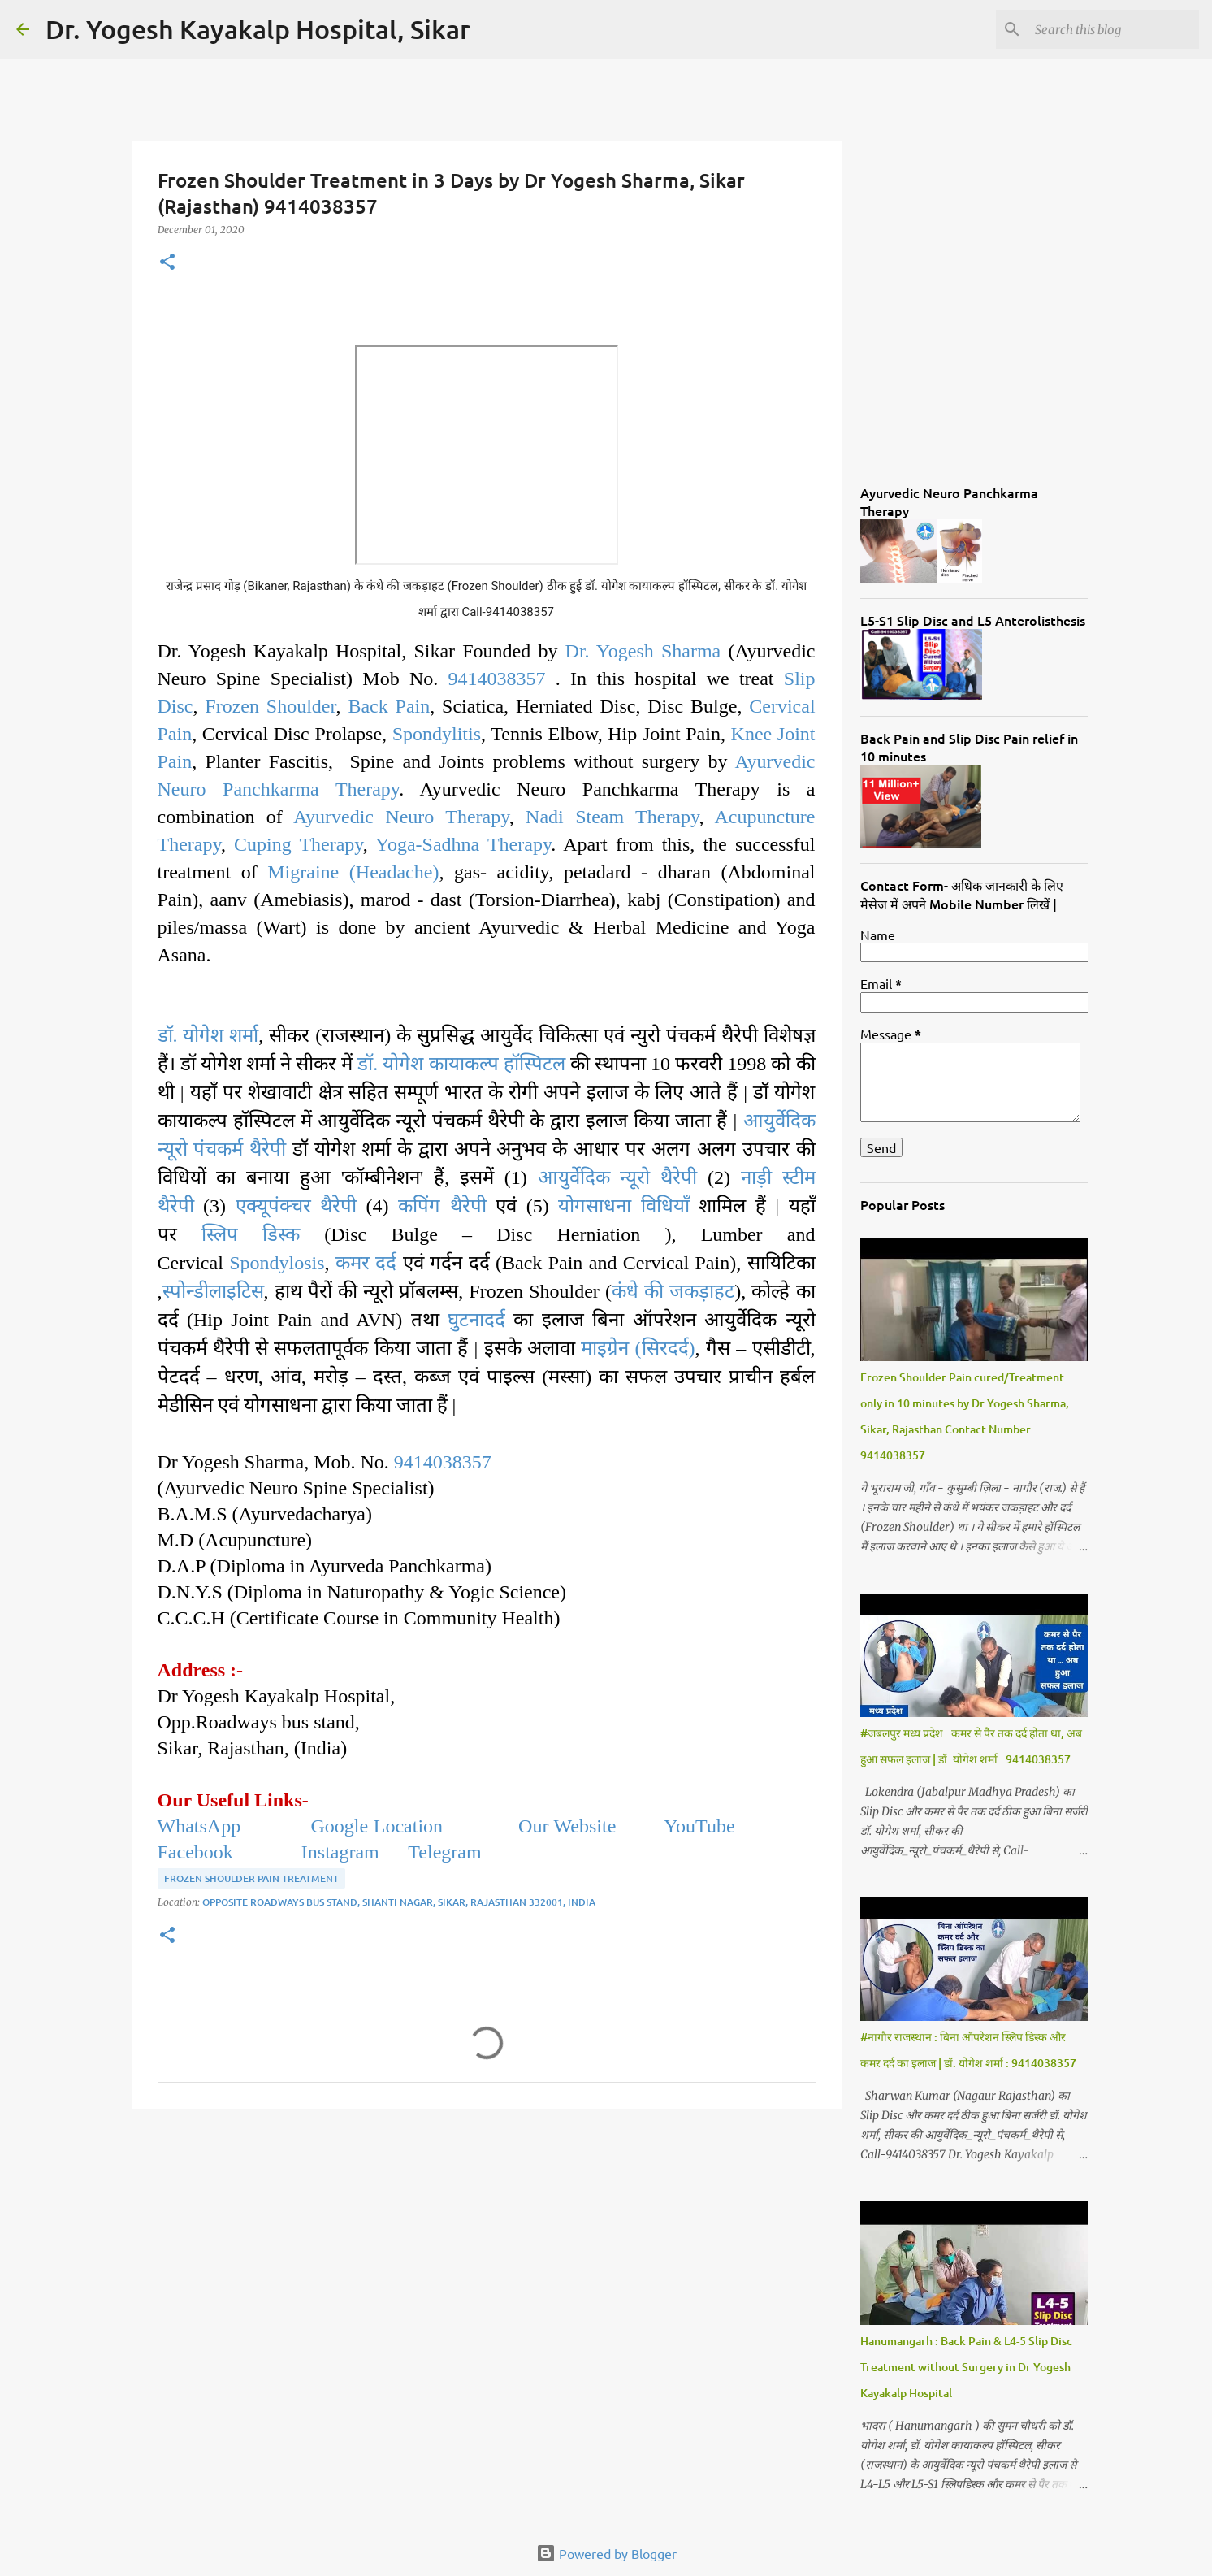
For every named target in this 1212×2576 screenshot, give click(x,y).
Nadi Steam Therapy (612, 816)
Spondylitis (436, 733)
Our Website (567, 1826)
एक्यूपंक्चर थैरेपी (296, 1205)
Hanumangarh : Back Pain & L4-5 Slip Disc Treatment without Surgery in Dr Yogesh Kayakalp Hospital (966, 2366)
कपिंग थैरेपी (442, 1205)
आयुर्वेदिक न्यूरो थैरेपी (618, 1177)
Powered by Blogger (606, 2553)
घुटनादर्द (476, 1319)
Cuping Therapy (298, 844)
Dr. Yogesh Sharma (643, 650)
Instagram (338, 1852)
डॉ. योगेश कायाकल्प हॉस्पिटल (461, 1063)
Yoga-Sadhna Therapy (463, 844)
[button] (167, 263)
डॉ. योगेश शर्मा (208, 1035)
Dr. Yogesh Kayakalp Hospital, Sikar (257, 29)
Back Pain (389, 706)
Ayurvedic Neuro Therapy (401, 816)
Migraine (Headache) (353, 872)
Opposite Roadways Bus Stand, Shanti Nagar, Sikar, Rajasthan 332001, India (398, 1902)
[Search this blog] (1113, 29)
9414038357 (497, 678)
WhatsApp (199, 1826)
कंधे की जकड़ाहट (673, 1291)
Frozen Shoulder (270, 706)
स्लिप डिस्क (250, 1234)
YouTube (702, 1826)
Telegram (444, 1852)
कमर (355, 1262)
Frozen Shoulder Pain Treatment (251, 1878)
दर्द (385, 1262)
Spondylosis (276, 1262)
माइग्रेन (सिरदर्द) (638, 1348)
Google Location (379, 1826)
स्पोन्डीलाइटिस (213, 1291)
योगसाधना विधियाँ (624, 1205)
